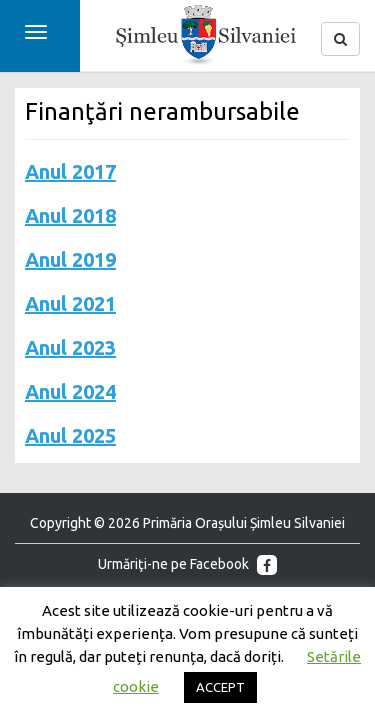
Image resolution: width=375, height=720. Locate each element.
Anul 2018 (70, 215)
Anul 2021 (70, 303)
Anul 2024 (70, 391)
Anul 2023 (70, 347)
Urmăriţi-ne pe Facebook (187, 565)
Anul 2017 (70, 171)
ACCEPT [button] (220, 687)
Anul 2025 (70, 435)
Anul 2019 (70, 259)
